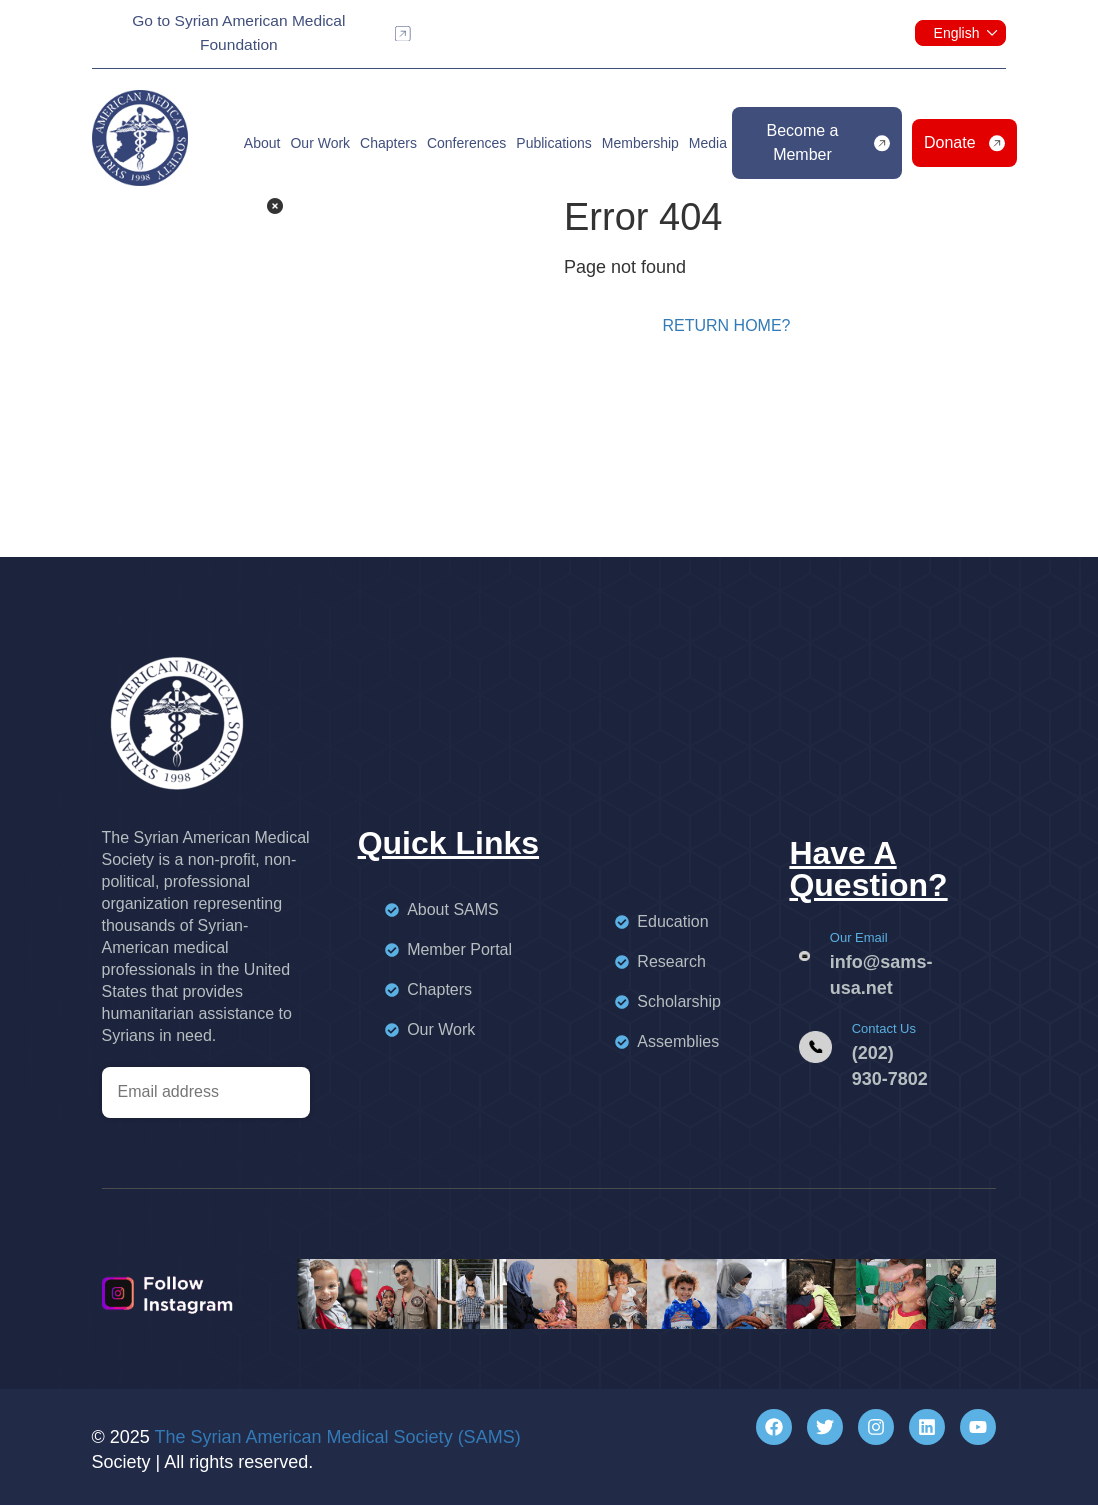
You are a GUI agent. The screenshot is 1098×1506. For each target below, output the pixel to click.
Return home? (726, 326)
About (262, 145)
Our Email (859, 938)
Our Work (320, 145)
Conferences (466, 145)
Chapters (388, 145)
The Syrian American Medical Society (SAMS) (338, 1438)
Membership (640, 145)
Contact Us (884, 1029)
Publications (554, 145)
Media (708, 145)
